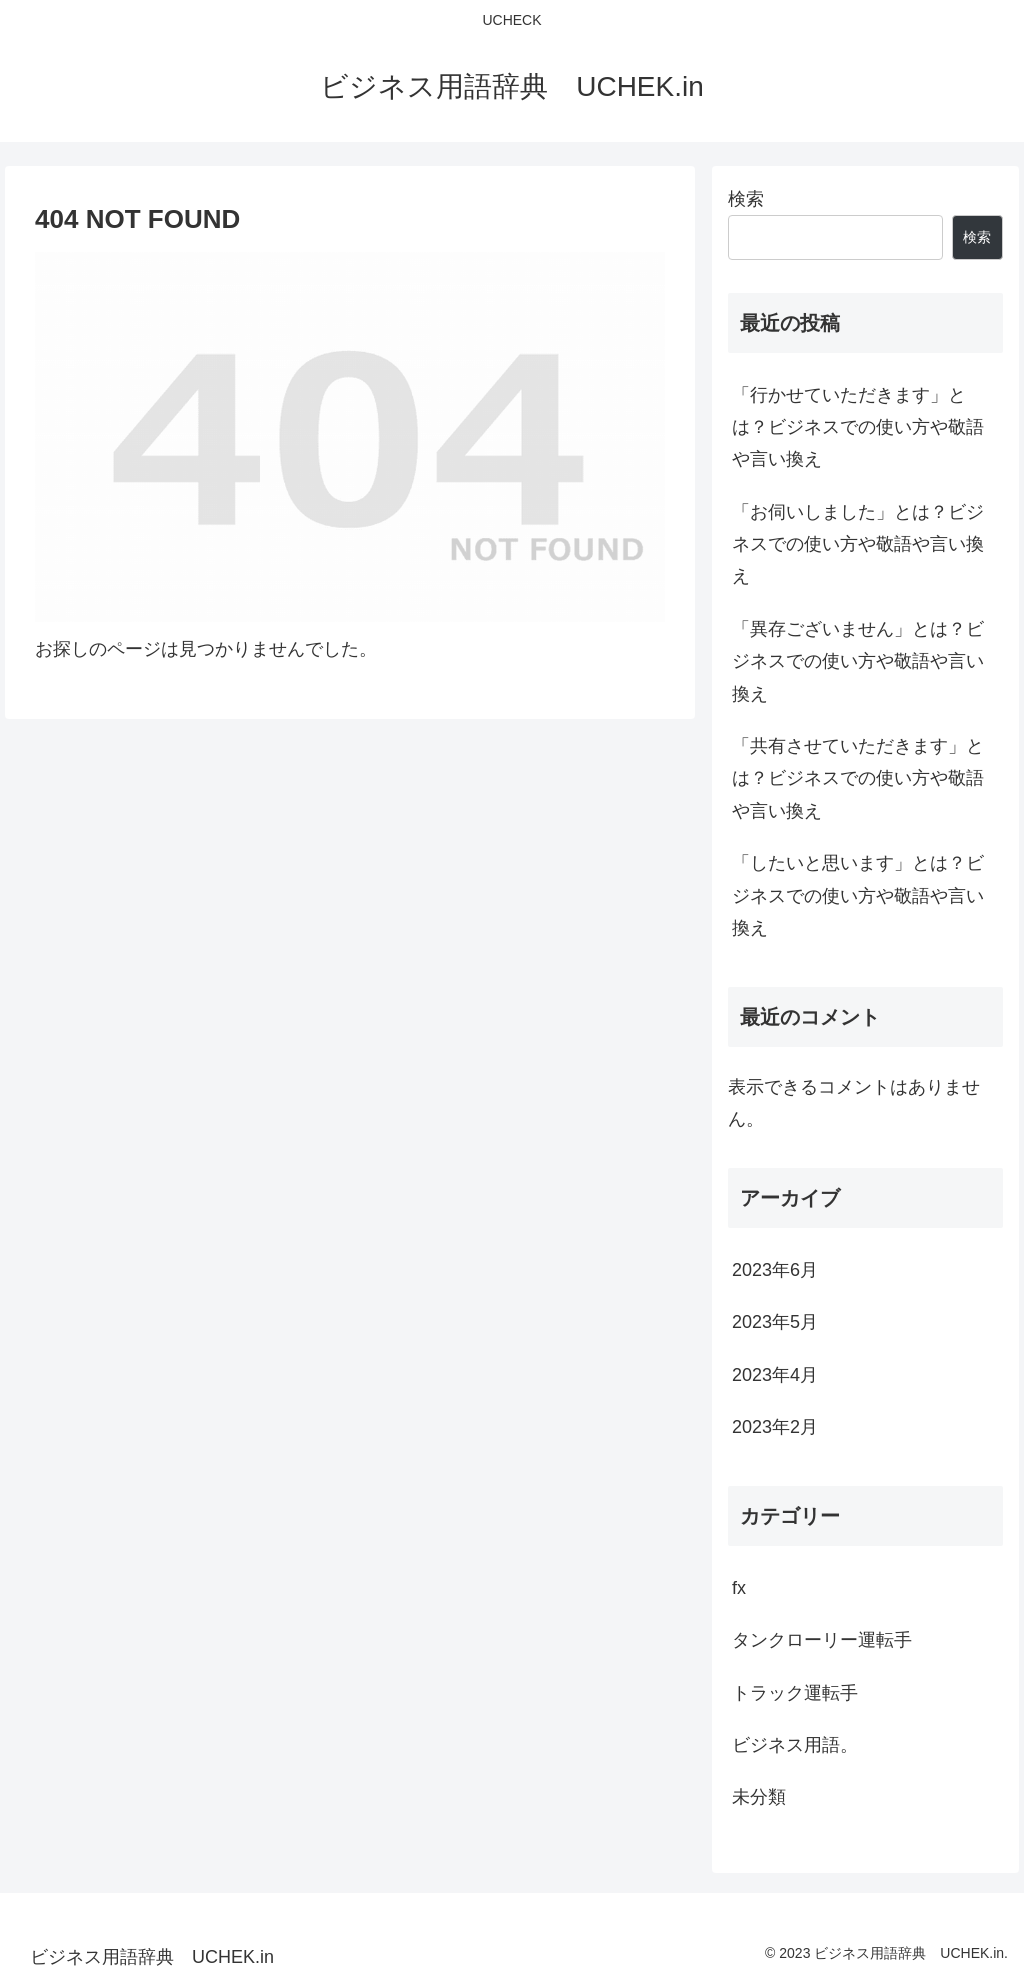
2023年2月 (775, 1427)
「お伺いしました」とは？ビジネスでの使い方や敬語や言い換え (858, 544)
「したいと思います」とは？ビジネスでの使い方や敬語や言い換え (858, 895)
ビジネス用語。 (795, 1745)
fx (739, 1588)
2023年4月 (775, 1375)
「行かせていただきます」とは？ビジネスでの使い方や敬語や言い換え (858, 427)
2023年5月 (775, 1322)
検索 (746, 199)
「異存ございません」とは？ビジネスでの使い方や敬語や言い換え (858, 661)
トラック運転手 (795, 1693)
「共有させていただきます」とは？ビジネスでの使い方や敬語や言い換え (858, 778)
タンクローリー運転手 (822, 1640)
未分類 (759, 1797)
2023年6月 (775, 1270)
